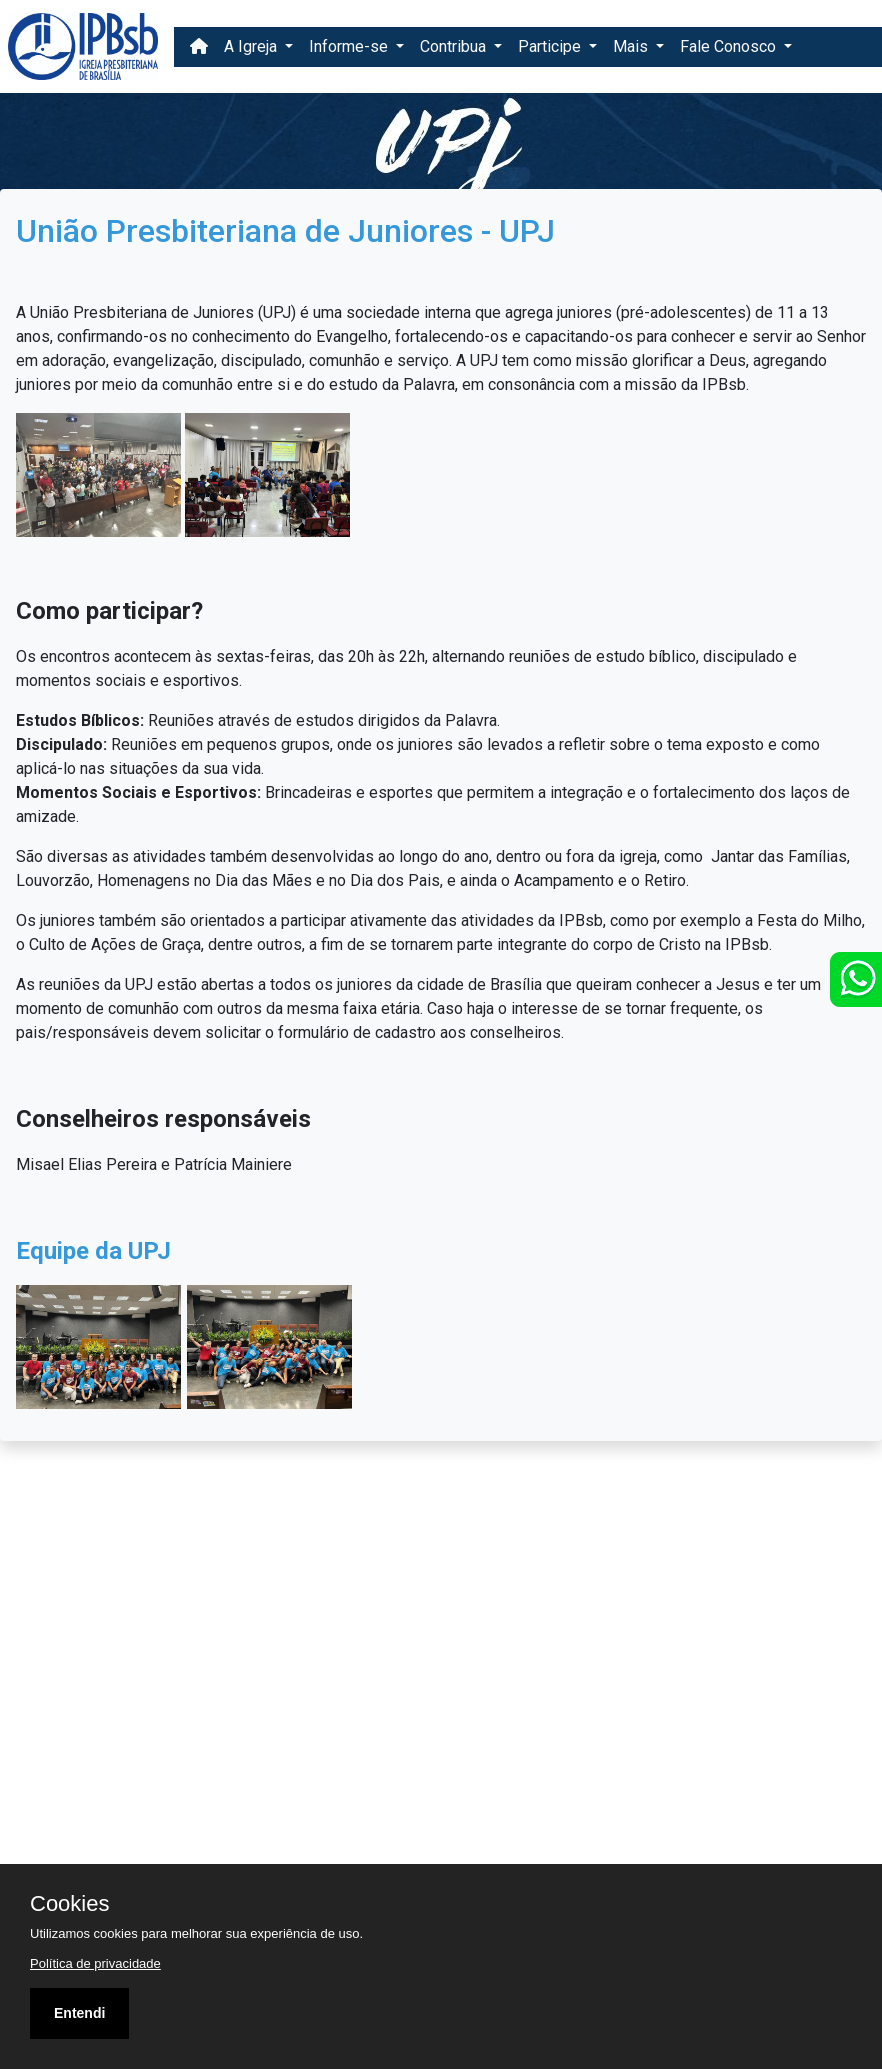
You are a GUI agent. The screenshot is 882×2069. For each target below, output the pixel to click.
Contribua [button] (455, 46)
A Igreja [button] (252, 46)
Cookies (69, 1904)
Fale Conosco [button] (730, 46)
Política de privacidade (95, 1963)
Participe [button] (551, 46)
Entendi (79, 2013)
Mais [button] (632, 46)
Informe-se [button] (350, 46)
